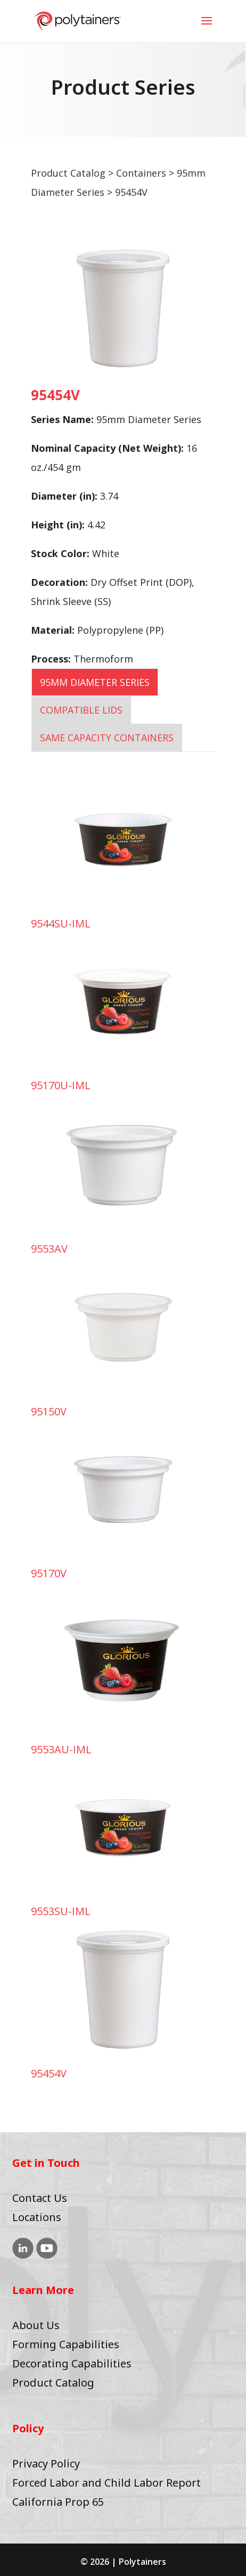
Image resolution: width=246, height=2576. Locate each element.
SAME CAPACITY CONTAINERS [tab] (107, 737)
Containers (141, 173)
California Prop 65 (58, 2502)
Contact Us (39, 2198)
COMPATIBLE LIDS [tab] (81, 709)
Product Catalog (68, 173)
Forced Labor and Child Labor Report (106, 2482)
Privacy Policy (46, 2463)
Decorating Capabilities (72, 2363)
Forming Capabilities (65, 2344)
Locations (36, 2217)
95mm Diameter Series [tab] (95, 682)
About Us (36, 2325)
